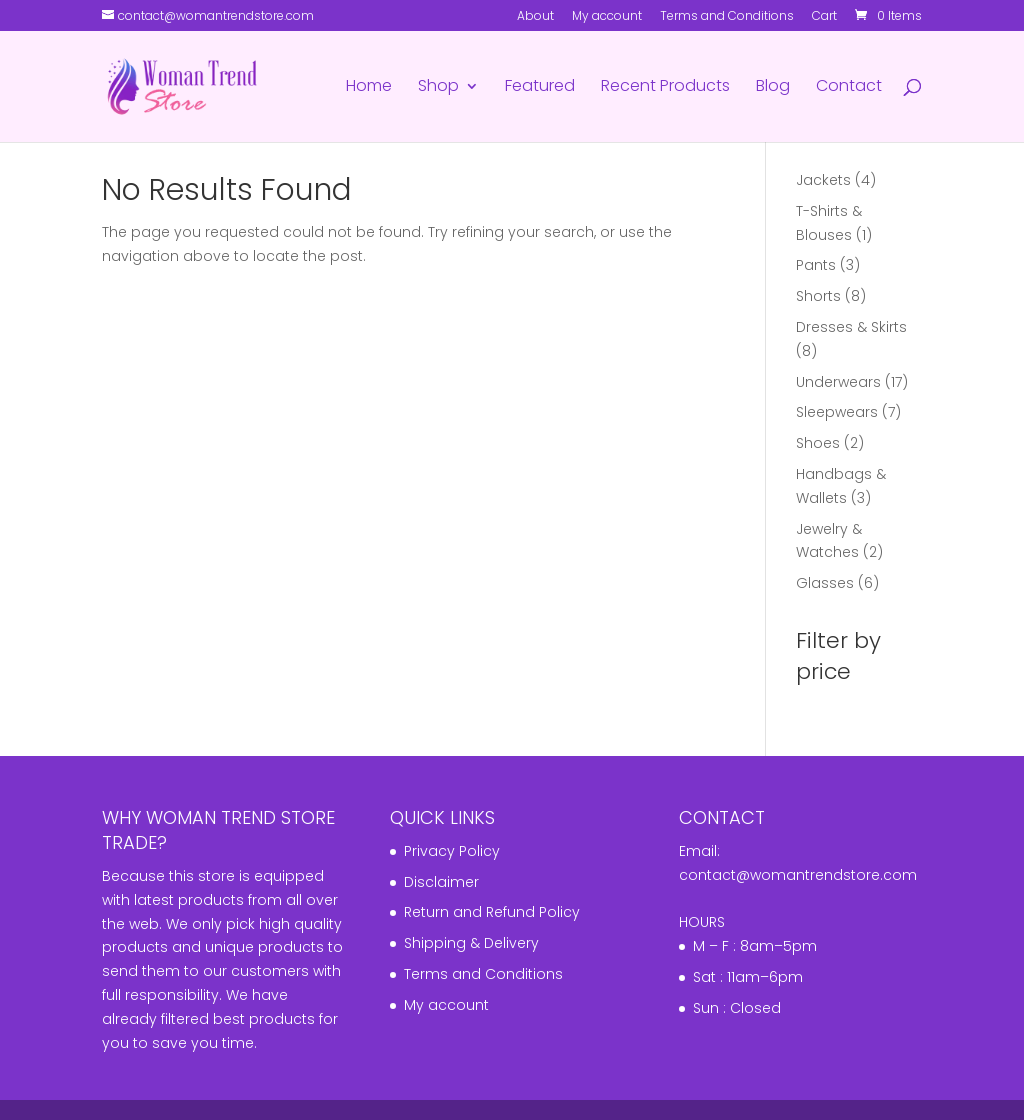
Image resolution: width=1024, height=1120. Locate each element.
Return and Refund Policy (492, 912)
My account (607, 17)
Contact (849, 88)
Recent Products (665, 88)
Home (369, 88)
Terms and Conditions (727, 17)
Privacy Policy (452, 851)
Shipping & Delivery (471, 943)
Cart (824, 17)
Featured (540, 88)
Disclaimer (441, 882)
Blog (773, 88)
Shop (438, 88)
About (535, 17)
